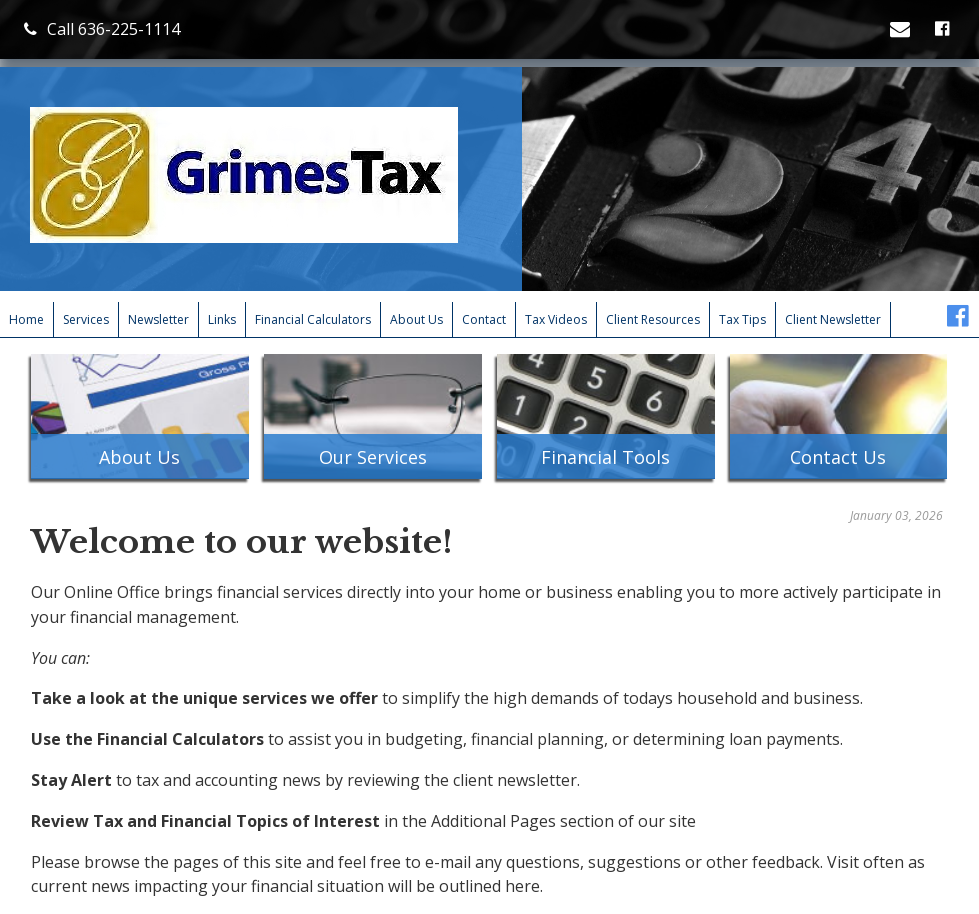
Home (26, 319)
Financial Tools (605, 457)
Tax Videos (556, 319)
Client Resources (653, 319)
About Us (416, 319)
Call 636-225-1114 (102, 29)
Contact (484, 319)
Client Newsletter (833, 319)
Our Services (373, 457)
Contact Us (838, 457)
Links (222, 319)
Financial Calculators (313, 319)
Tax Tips (742, 319)
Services (86, 319)
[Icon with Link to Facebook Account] (945, 29)
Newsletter (158, 319)
